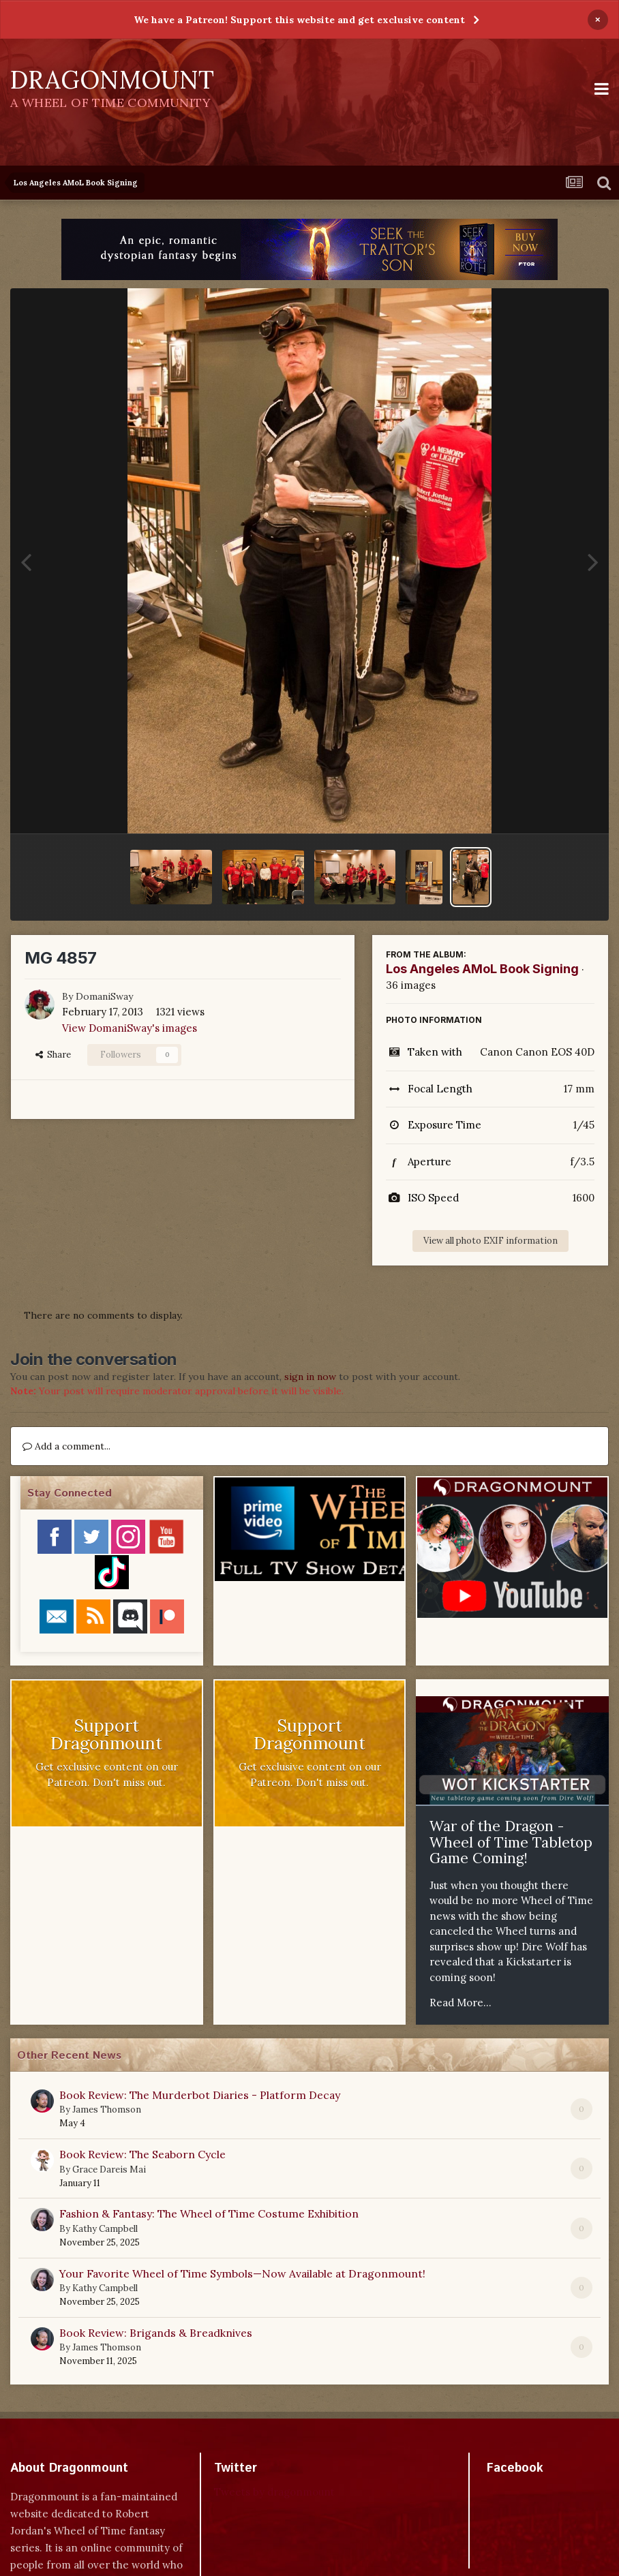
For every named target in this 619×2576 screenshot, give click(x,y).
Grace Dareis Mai (109, 2169)
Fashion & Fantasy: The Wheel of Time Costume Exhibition (209, 2213)
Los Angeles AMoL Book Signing (482, 969)
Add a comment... (66, 1446)
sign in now (310, 1376)
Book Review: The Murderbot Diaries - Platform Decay (199, 2095)
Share (53, 1054)
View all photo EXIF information (490, 1240)
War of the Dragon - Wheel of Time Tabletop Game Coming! (510, 1842)
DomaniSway (104, 996)
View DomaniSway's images (129, 1028)
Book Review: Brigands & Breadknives (155, 2333)
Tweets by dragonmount (274, 2491)
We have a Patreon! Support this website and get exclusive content (299, 20)
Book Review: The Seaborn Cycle (142, 2154)
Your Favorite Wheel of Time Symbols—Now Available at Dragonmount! (242, 2273)
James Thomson (106, 2109)
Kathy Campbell (105, 2229)
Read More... (460, 2002)
